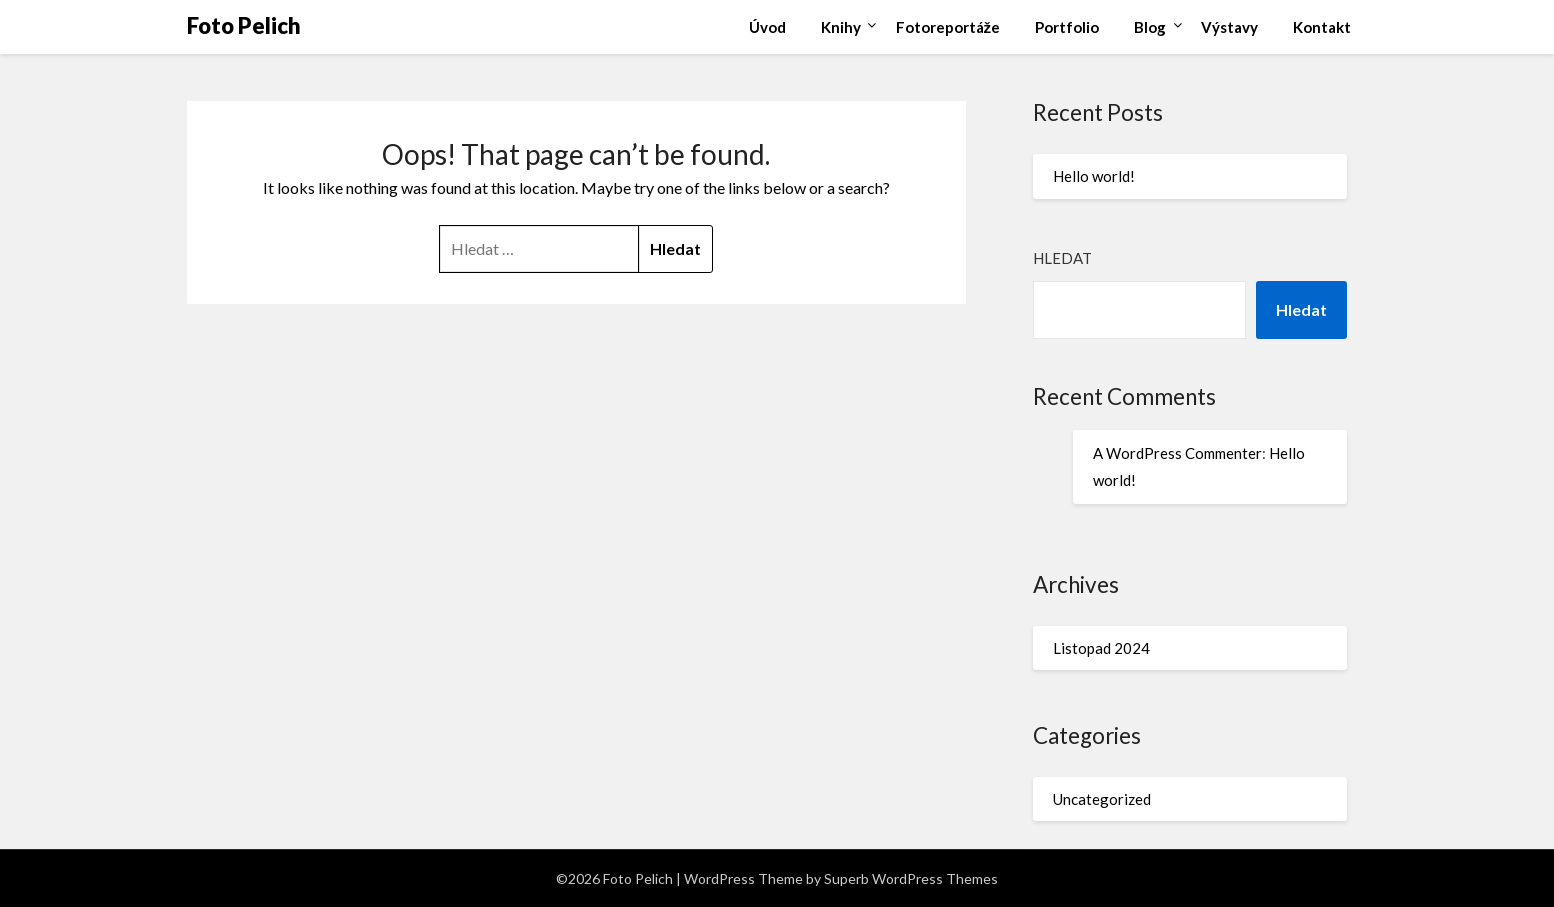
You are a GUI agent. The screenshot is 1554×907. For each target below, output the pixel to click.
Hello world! (1094, 176)
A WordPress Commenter (1177, 453)
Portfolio (1067, 27)
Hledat (1062, 258)
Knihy (841, 27)
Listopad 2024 (1101, 648)
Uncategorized (1102, 799)
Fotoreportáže (948, 27)
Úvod (767, 27)
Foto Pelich (244, 25)
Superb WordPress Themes (911, 878)
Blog (1150, 27)
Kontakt (1322, 27)
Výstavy (1229, 27)
